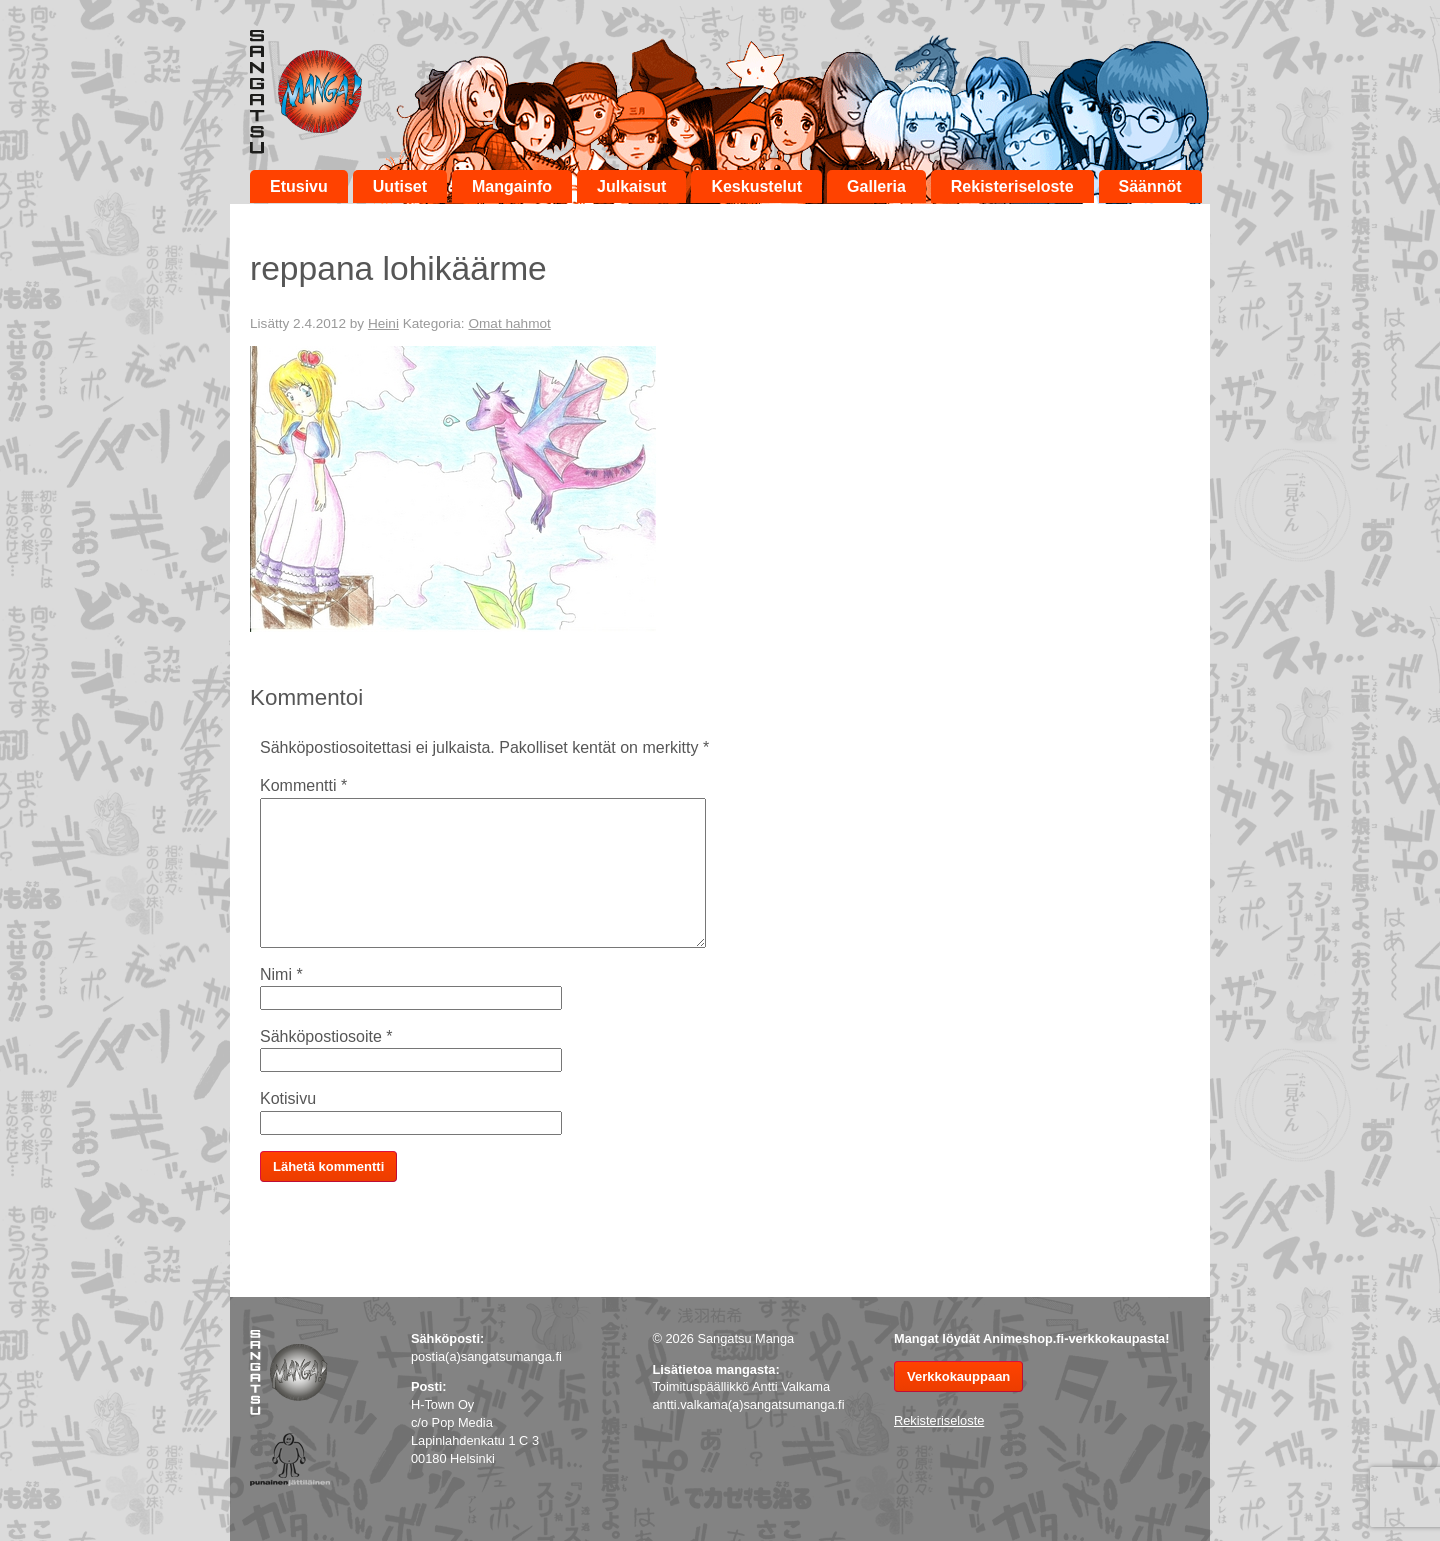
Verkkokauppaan (958, 1376)
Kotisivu (288, 1098)
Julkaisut (631, 186)
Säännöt (1150, 186)
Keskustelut (756, 186)
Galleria (876, 186)
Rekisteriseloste (1012, 186)
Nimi (281, 974)
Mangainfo (512, 186)
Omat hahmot (509, 323)
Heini (383, 323)
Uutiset (400, 186)
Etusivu (299, 186)
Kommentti (303, 785)
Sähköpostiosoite (326, 1036)
